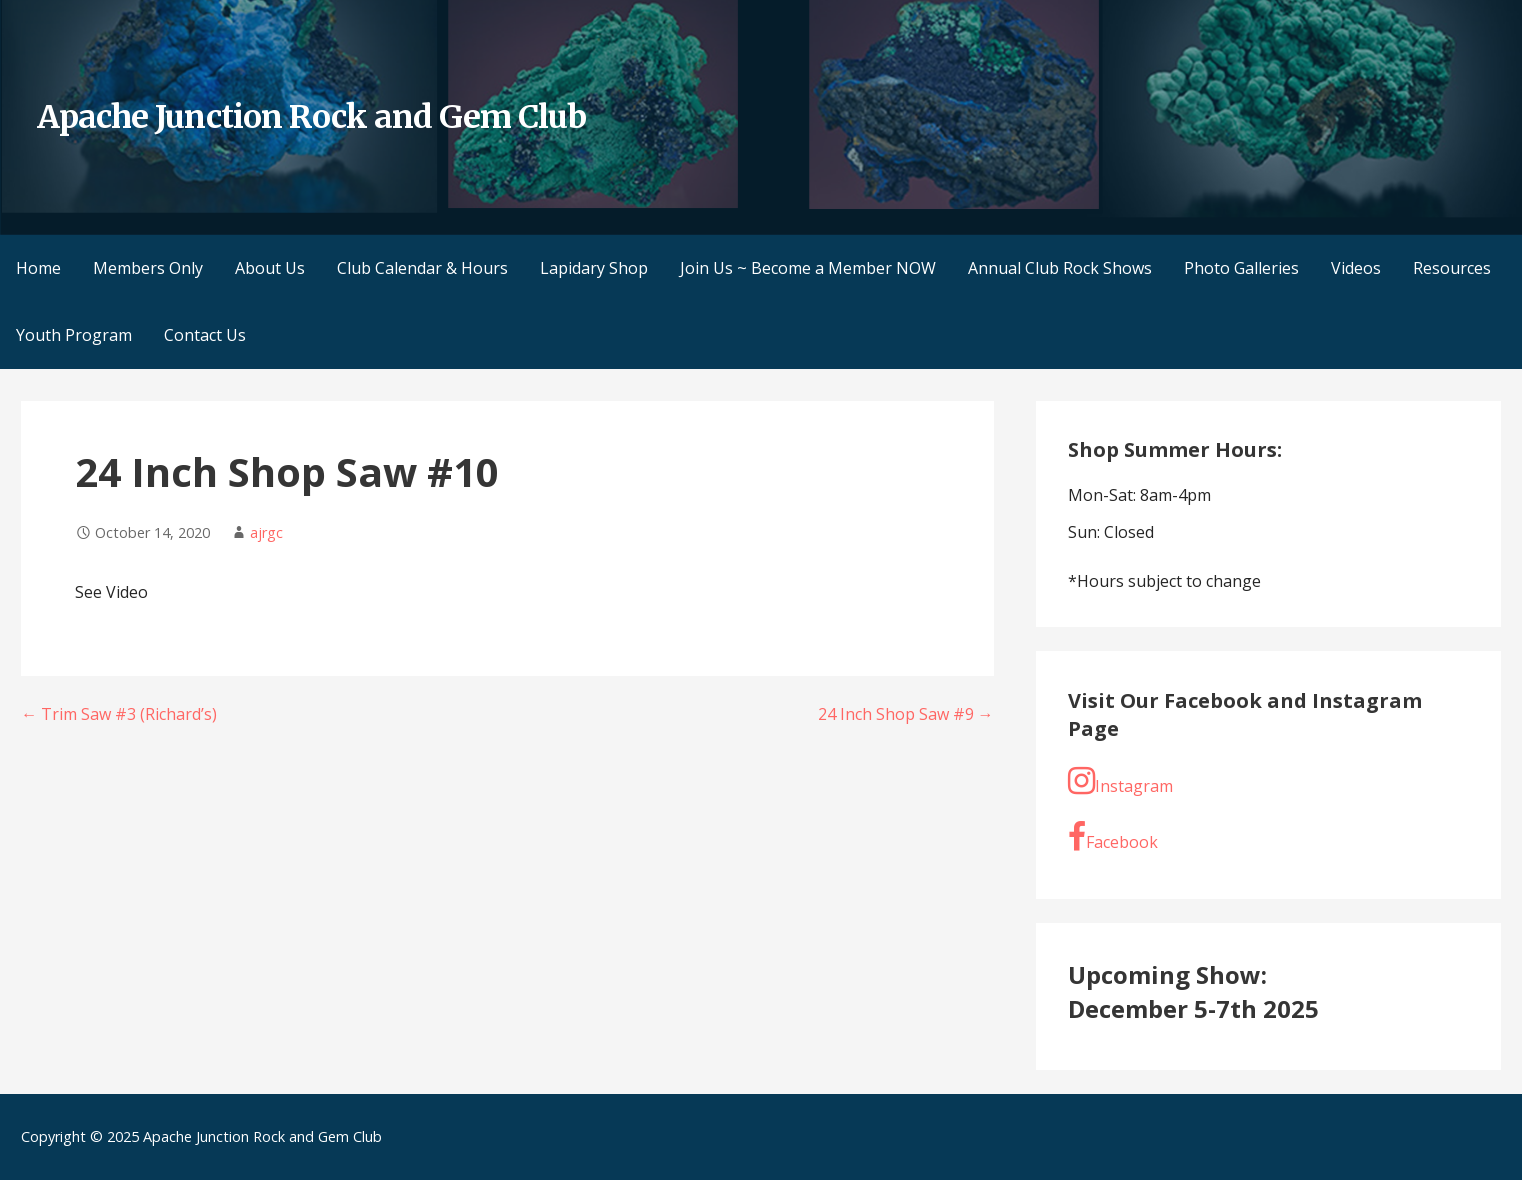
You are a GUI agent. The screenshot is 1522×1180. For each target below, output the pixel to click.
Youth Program (74, 335)
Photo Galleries (1241, 268)
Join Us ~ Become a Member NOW (808, 268)
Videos (1356, 268)
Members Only (148, 268)
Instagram (1120, 781)
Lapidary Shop (594, 268)
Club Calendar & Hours (422, 268)
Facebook (1113, 837)
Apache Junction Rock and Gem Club (311, 117)
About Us (270, 268)
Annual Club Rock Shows (1060, 268)
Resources (1452, 268)
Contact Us (205, 335)
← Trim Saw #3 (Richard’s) (119, 714)
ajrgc (266, 532)
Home (38, 268)
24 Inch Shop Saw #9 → (906, 714)
